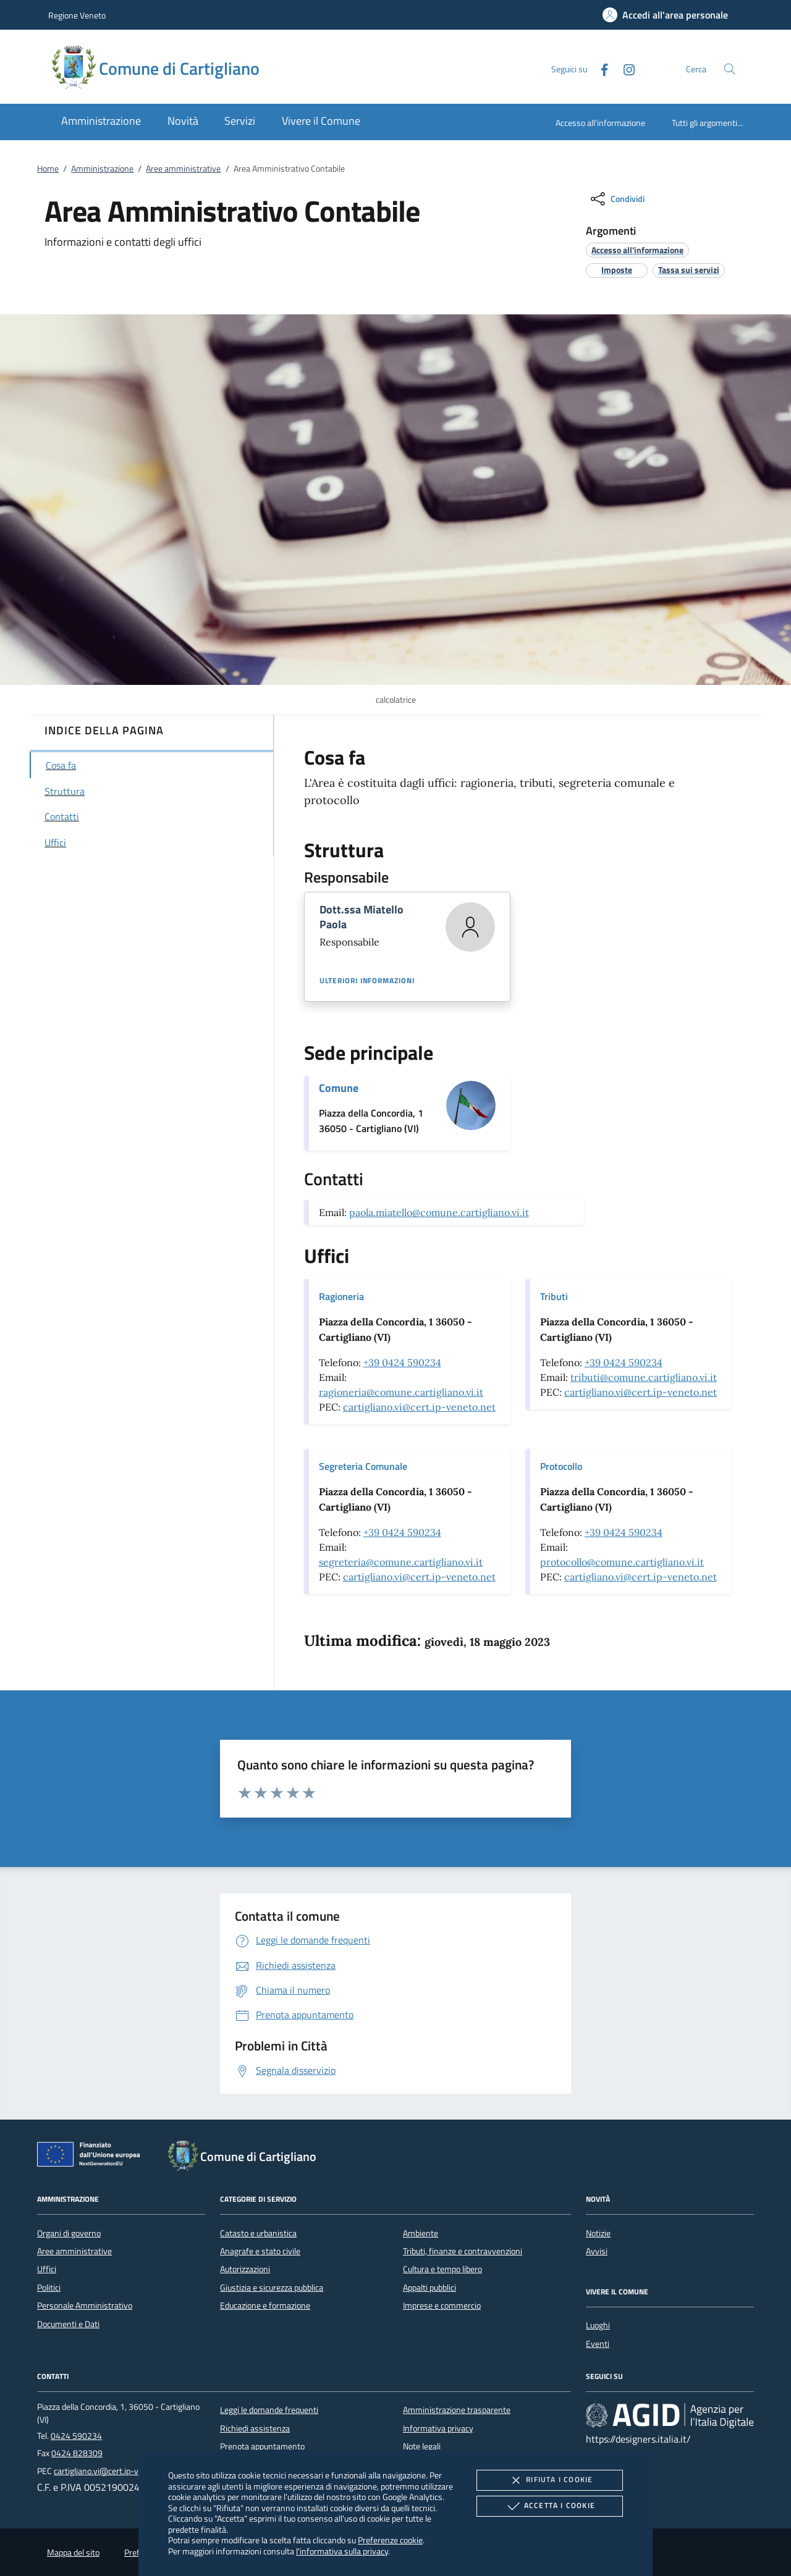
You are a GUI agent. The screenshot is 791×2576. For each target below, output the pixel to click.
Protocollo (561, 1466)
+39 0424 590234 (402, 1362)
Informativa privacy (438, 2428)
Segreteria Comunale (363, 1466)
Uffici (46, 2269)
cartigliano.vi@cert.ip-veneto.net (419, 1407)
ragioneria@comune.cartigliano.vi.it (401, 1392)
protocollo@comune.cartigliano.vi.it (622, 1562)
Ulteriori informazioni (367, 981)
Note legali (422, 2446)
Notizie (598, 2233)
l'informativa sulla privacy (342, 2551)
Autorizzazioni (245, 2269)
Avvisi (596, 2251)
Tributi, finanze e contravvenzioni (462, 2251)
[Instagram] (624, 68)
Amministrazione (102, 168)
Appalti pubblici (429, 2287)
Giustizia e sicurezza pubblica (271, 2287)
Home (48, 168)
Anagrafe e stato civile (260, 2251)
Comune (338, 1088)
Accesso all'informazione (600, 122)
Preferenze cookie (390, 2539)
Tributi (554, 1296)
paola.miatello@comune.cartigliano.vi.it (439, 1212)
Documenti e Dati (68, 2324)
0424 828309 (77, 2453)
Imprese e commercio (442, 2305)
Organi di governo (69, 2233)
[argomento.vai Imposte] (616, 270)
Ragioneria (341, 1296)
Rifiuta (549, 2480)
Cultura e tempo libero (442, 2269)
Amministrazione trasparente (456, 2410)
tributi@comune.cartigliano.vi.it (643, 1377)
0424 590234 (76, 2436)
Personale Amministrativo (84, 2305)
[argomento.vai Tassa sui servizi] (688, 270)
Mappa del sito (73, 2552)
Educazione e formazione (265, 2305)
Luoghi (598, 2325)
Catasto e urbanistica (258, 2233)
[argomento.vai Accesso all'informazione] (637, 250)
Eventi (597, 2344)
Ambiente (420, 2233)
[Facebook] (599, 68)
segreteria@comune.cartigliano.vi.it (401, 1562)
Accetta (549, 2506)
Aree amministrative (183, 168)
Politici (49, 2287)
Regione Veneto (77, 15)
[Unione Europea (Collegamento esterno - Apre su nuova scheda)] (92, 2156)
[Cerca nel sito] (729, 69)
